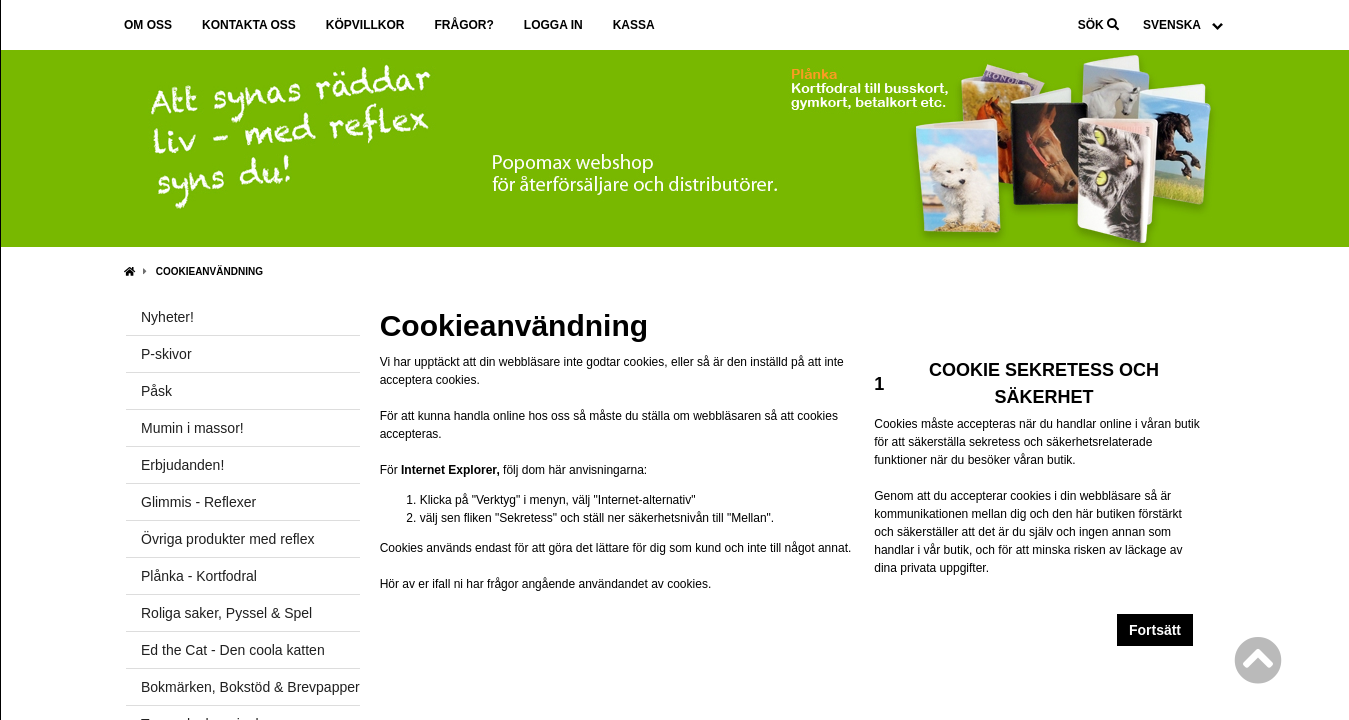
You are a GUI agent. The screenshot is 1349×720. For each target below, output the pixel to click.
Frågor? (463, 25)
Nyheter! (167, 317)
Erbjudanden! (182, 465)
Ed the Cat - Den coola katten (233, 650)
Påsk (156, 391)
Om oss (148, 25)
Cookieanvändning (209, 271)
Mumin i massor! (192, 428)
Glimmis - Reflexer (198, 502)
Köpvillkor (365, 25)
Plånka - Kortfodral (199, 576)
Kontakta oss (249, 25)
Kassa (634, 25)
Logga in (553, 25)
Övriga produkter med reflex (228, 539)
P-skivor (166, 354)
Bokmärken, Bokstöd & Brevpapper (250, 687)
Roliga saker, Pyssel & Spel (226, 613)
